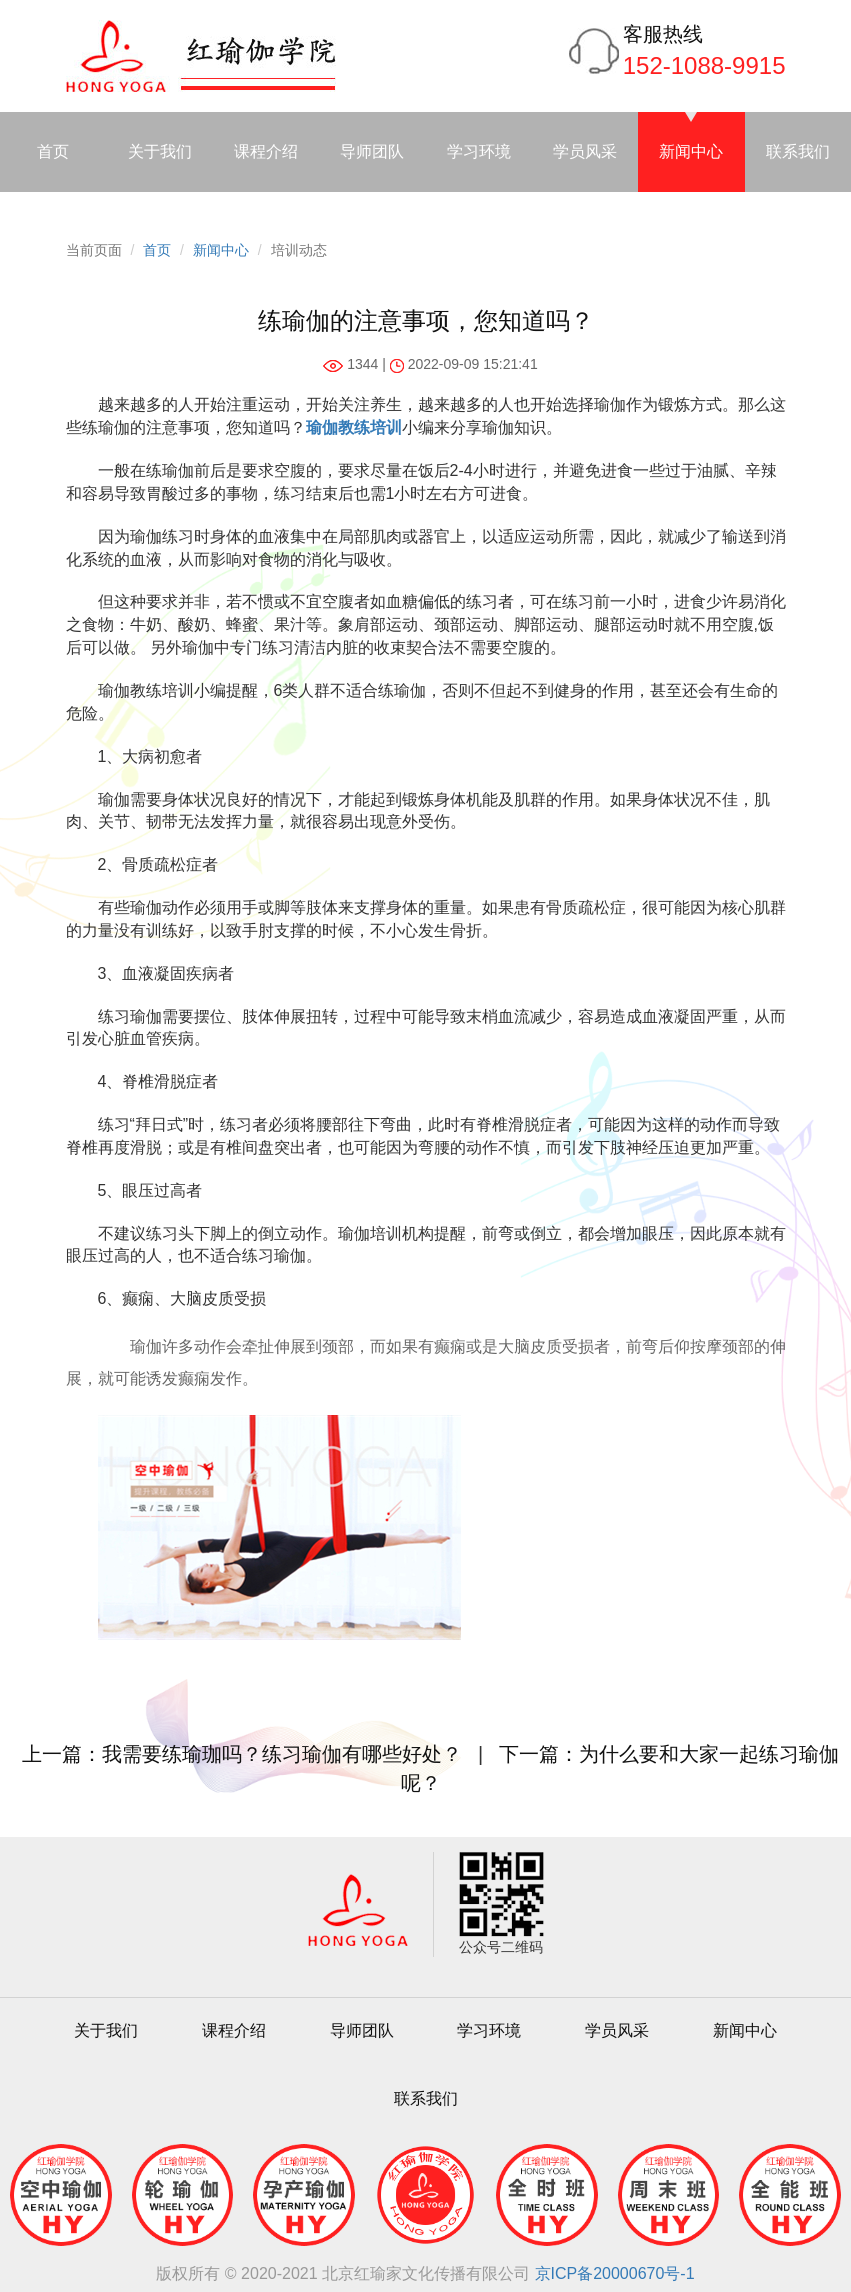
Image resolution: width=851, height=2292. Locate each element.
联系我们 (798, 151)
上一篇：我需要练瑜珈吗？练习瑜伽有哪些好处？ (242, 1754)
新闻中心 (691, 151)
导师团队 (372, 151)
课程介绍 (266, 151)
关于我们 (160, 151)
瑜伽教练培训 (354, 427)
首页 (53, 151)
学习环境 (479, 151)
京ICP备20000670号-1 (615, 2273)
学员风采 (585, 151)
